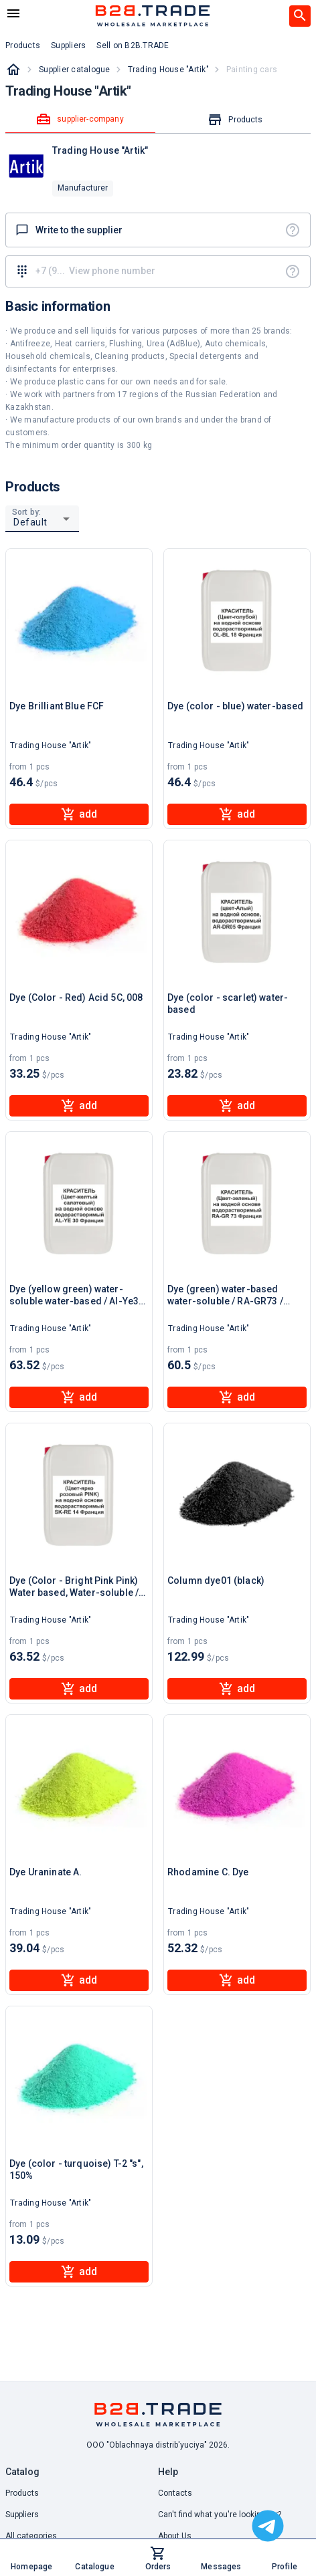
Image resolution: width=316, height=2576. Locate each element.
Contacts (175, 2493)
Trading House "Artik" (168, 69)
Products (22, 2493)
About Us (174, 2536)
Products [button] (22, 45)
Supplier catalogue (74, 69)
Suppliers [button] (68, 45)
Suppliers (22, 2514)
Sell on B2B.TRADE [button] (132, 45)
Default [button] (30, 522)
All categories (31, 2536)
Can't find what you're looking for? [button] (219, 2514)
